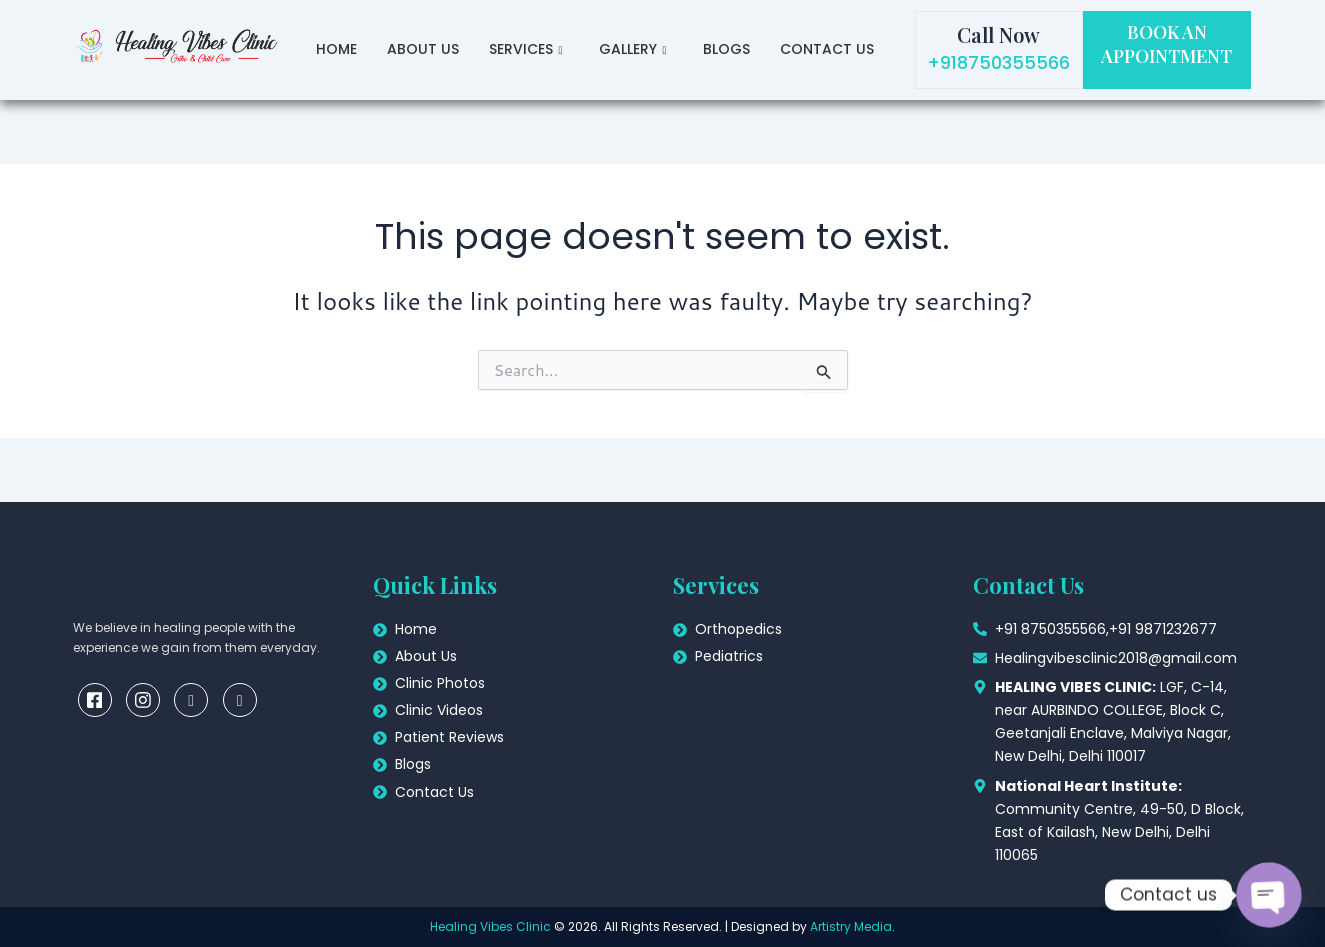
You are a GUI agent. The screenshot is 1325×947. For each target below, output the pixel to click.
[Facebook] (95, 700)
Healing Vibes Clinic (490, 926)
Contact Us (827, 49)
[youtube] (240, 700)
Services (526, 49)
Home (336, 49)
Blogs (726, 49)
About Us (423, 49)
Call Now (998, 34)
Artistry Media (851, 926)
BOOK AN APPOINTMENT (1166, 43)
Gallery (633, 49)
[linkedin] (191, 700)
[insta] (143, 700)
